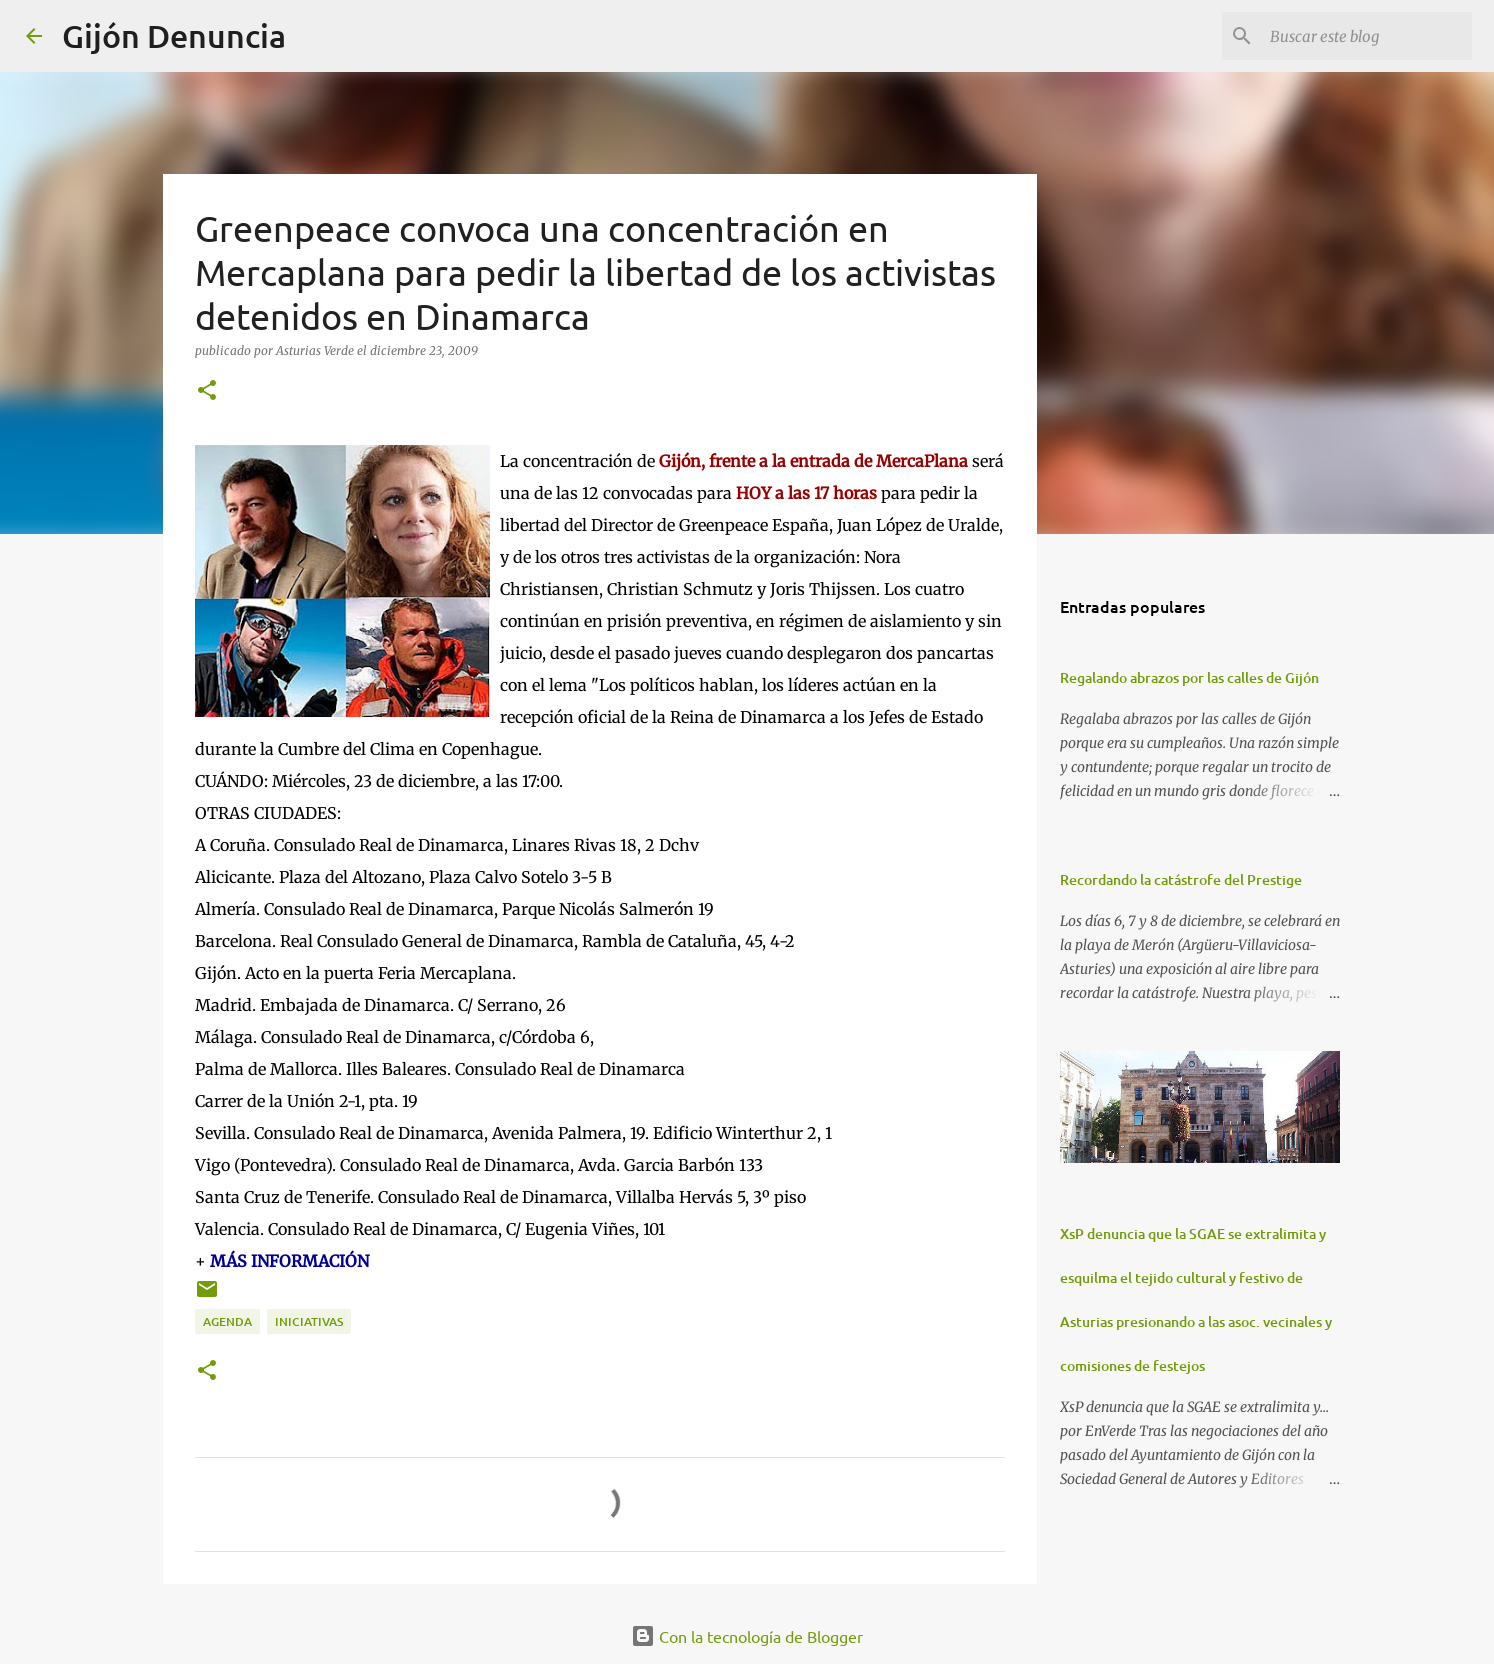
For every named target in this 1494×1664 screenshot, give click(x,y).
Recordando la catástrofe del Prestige (1181, 879)
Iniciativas (309, 1321)
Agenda (227, 1321)
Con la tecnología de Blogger (747, 1636)
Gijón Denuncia (174, 35)
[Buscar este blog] (1367, 36)
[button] (207, 391)
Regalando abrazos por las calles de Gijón (1189, 677)
